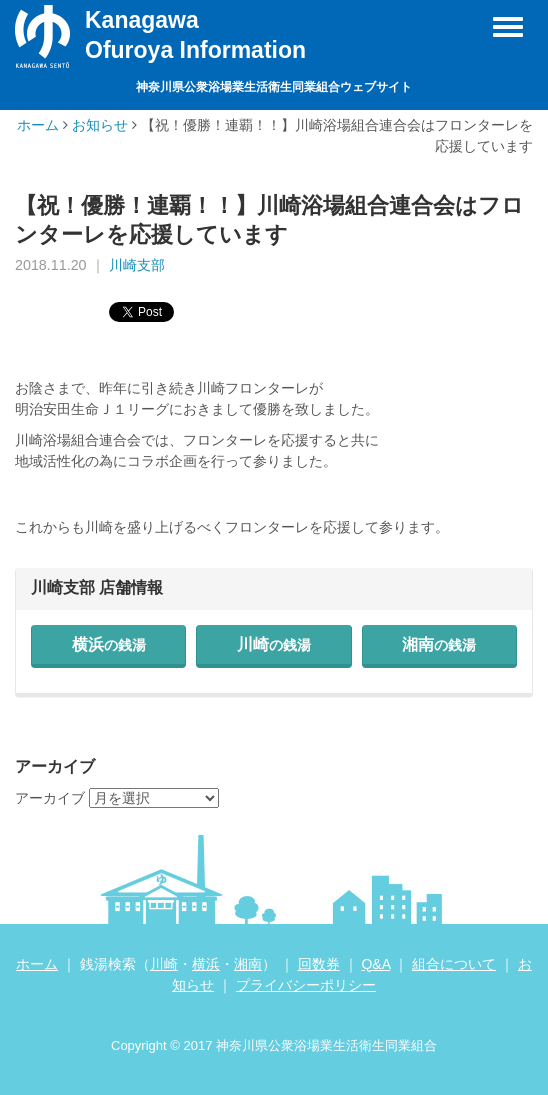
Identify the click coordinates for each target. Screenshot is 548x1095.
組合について (454, 964)
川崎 (274, 644)
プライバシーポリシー (306, 985)
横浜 (109, 644)
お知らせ (100, 125)
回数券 (319, 964)
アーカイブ (50, 798)
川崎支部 (137, 265)
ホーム (38, 125)
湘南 (439, 644)
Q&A (375, 964)
